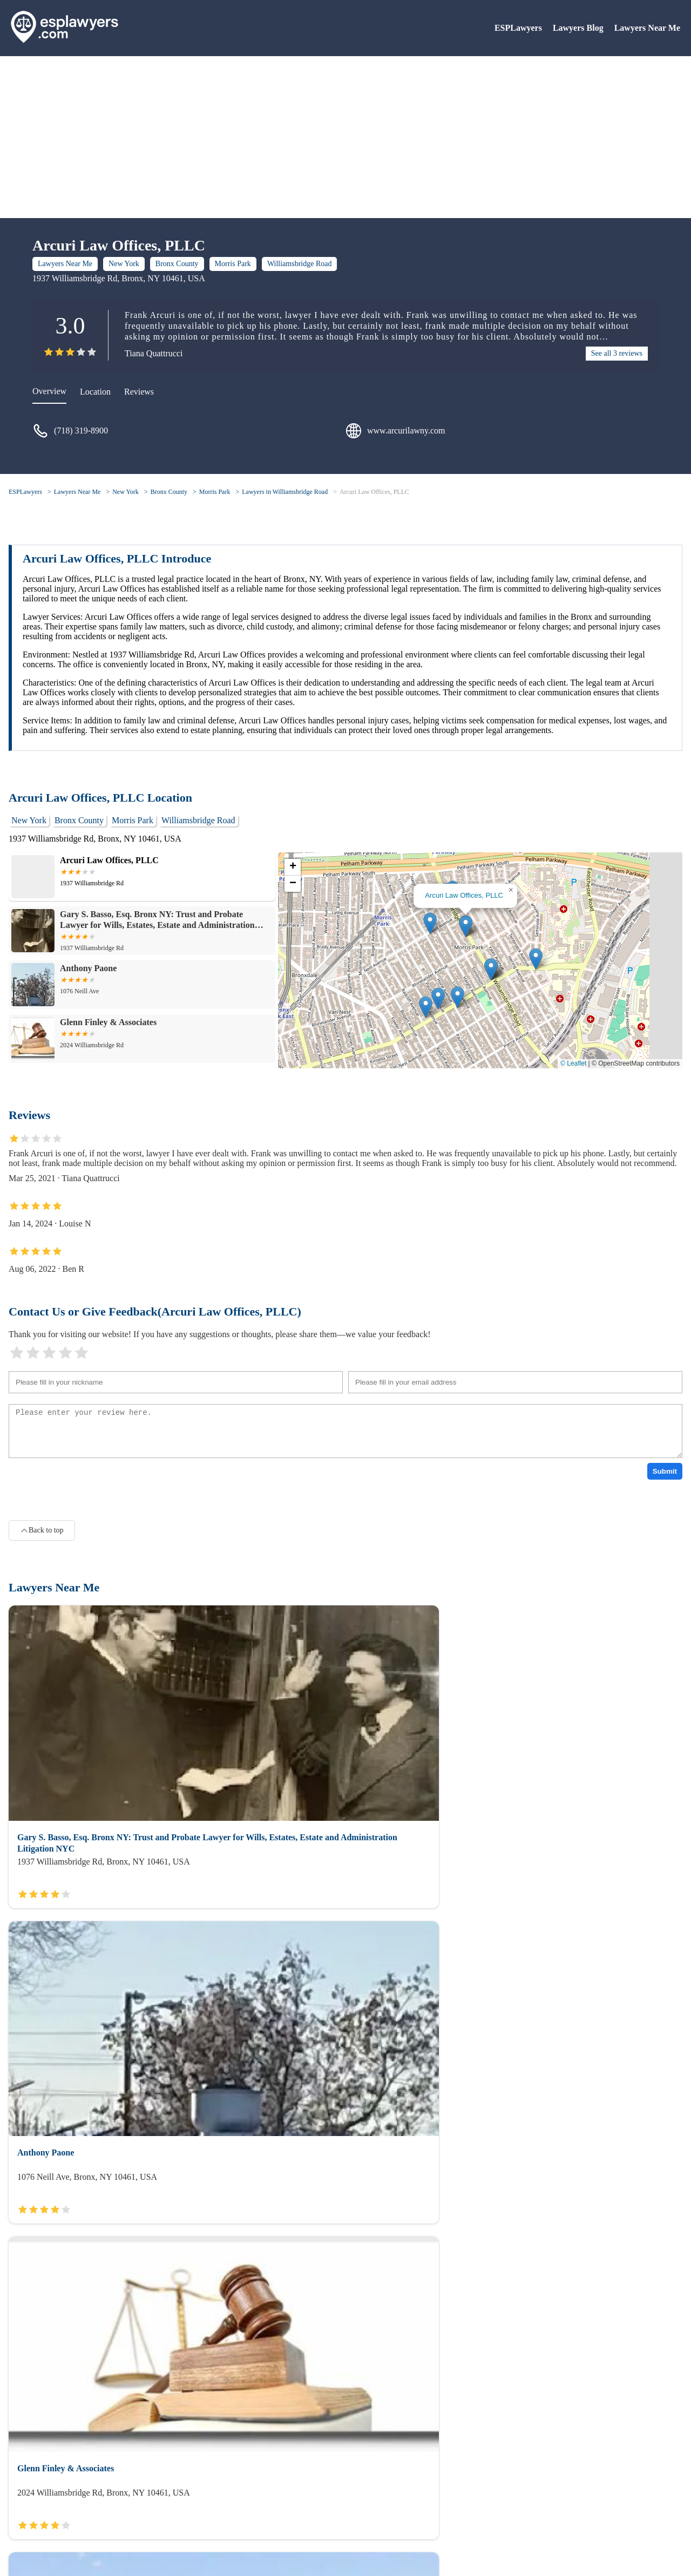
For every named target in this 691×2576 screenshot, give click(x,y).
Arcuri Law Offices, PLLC (374, 492)
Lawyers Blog (578, 27)
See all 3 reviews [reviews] (616, 353)
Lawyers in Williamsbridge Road (285, 492)
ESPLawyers (518, 27)
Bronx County (177, 264)
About (19, 2505)
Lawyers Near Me (647, 27)
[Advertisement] (345, 137)
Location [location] (95, 391)
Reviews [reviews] (139, 391)
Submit (665, 1471)
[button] (465, 926)
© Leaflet (573, 1063)
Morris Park (233, 264)
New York (124, 264)
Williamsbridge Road (299, 264)
